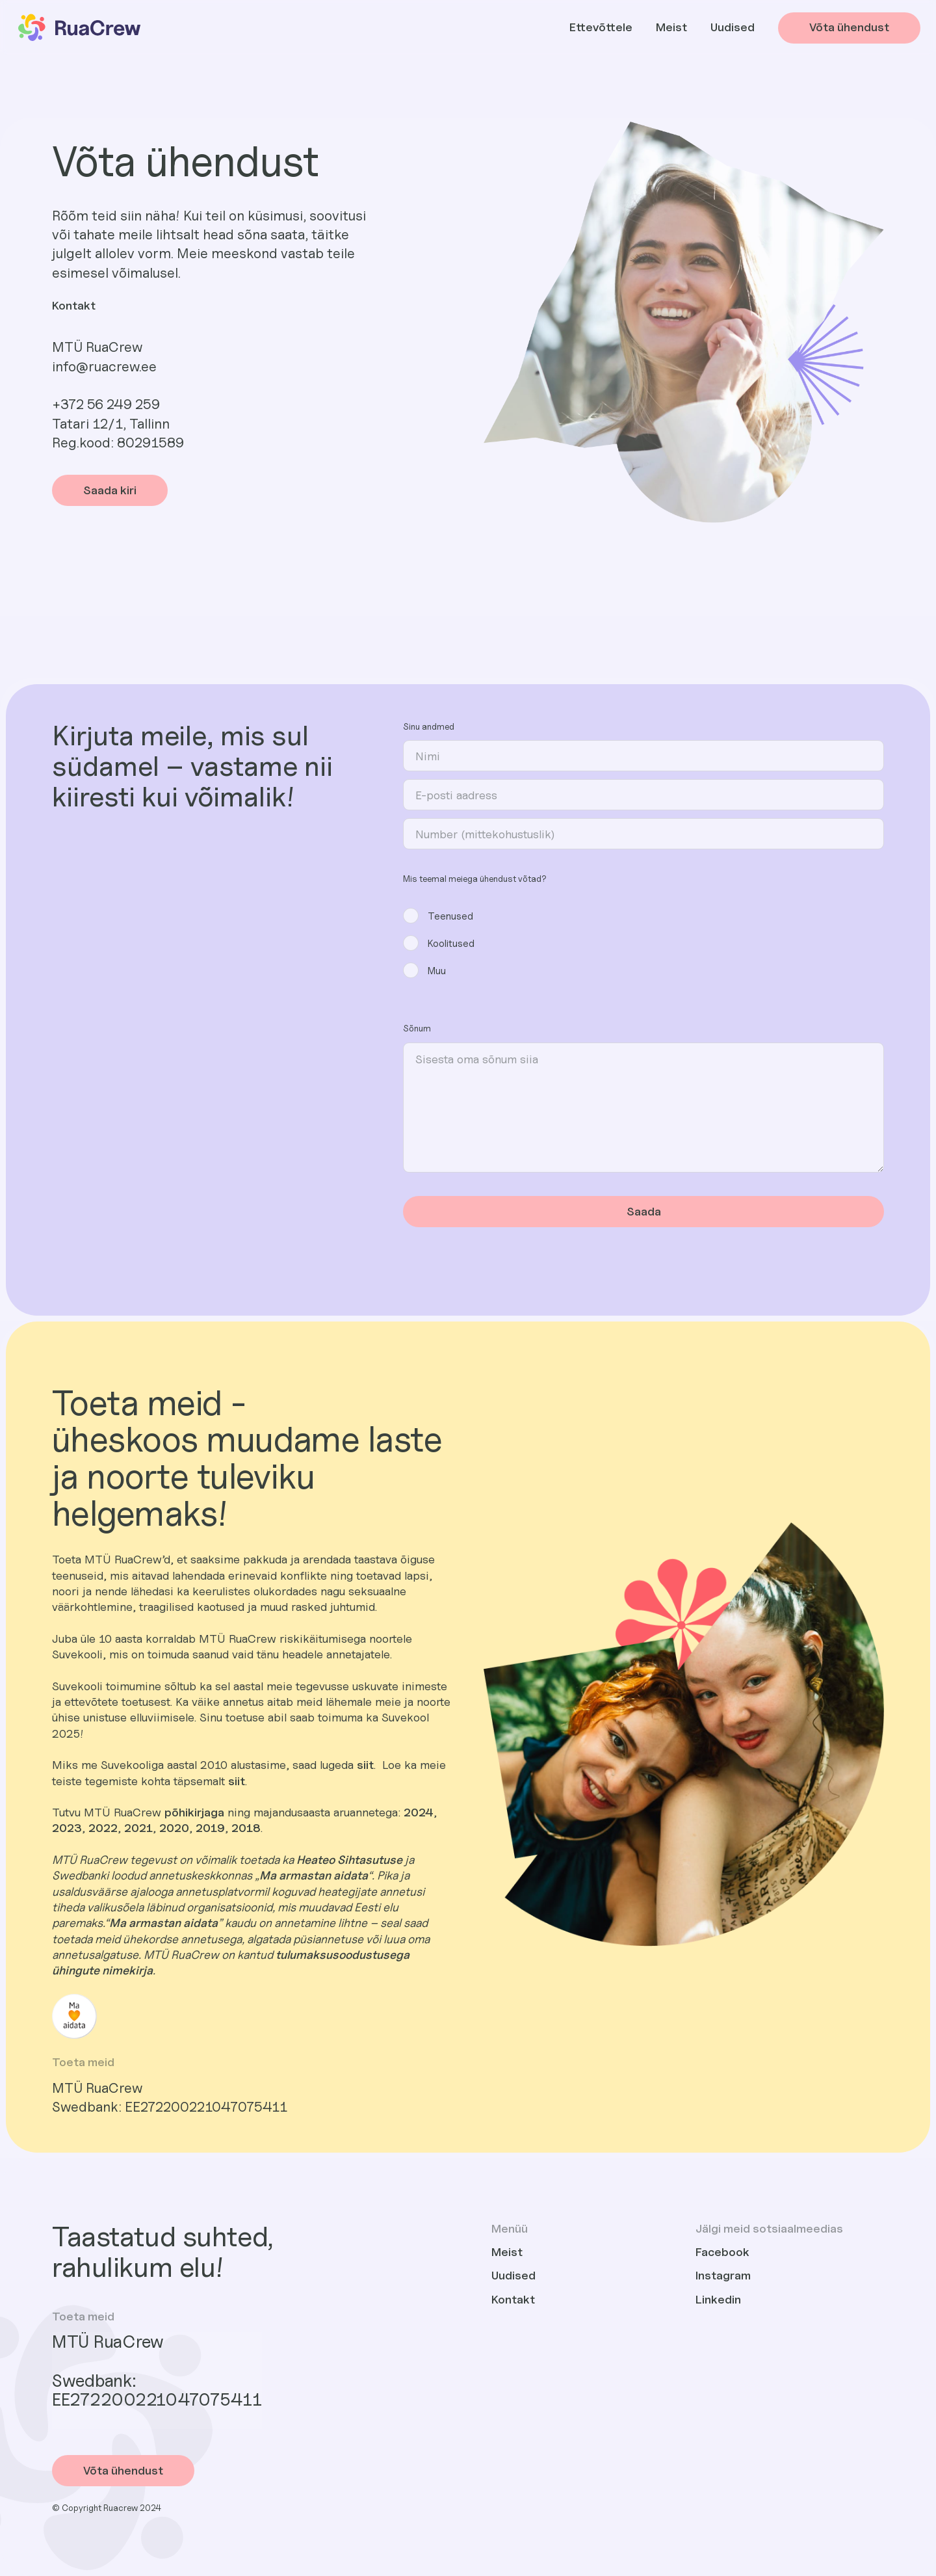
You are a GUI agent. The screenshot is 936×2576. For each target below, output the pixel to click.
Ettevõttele (600, 27)
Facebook (722, 2252)
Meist (671, 27)
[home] (78, 28)
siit (365, 1765)
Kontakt (513, 2299)
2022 (103, 1828)
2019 (210, 1828)
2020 (174, 1828)
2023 (67, 1828)
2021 (138, 1828)
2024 (419, 1812)
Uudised (732, 27)
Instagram (723, 2275)
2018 (246, 1828)
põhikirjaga (194, 1812)
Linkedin (718, 2299)
